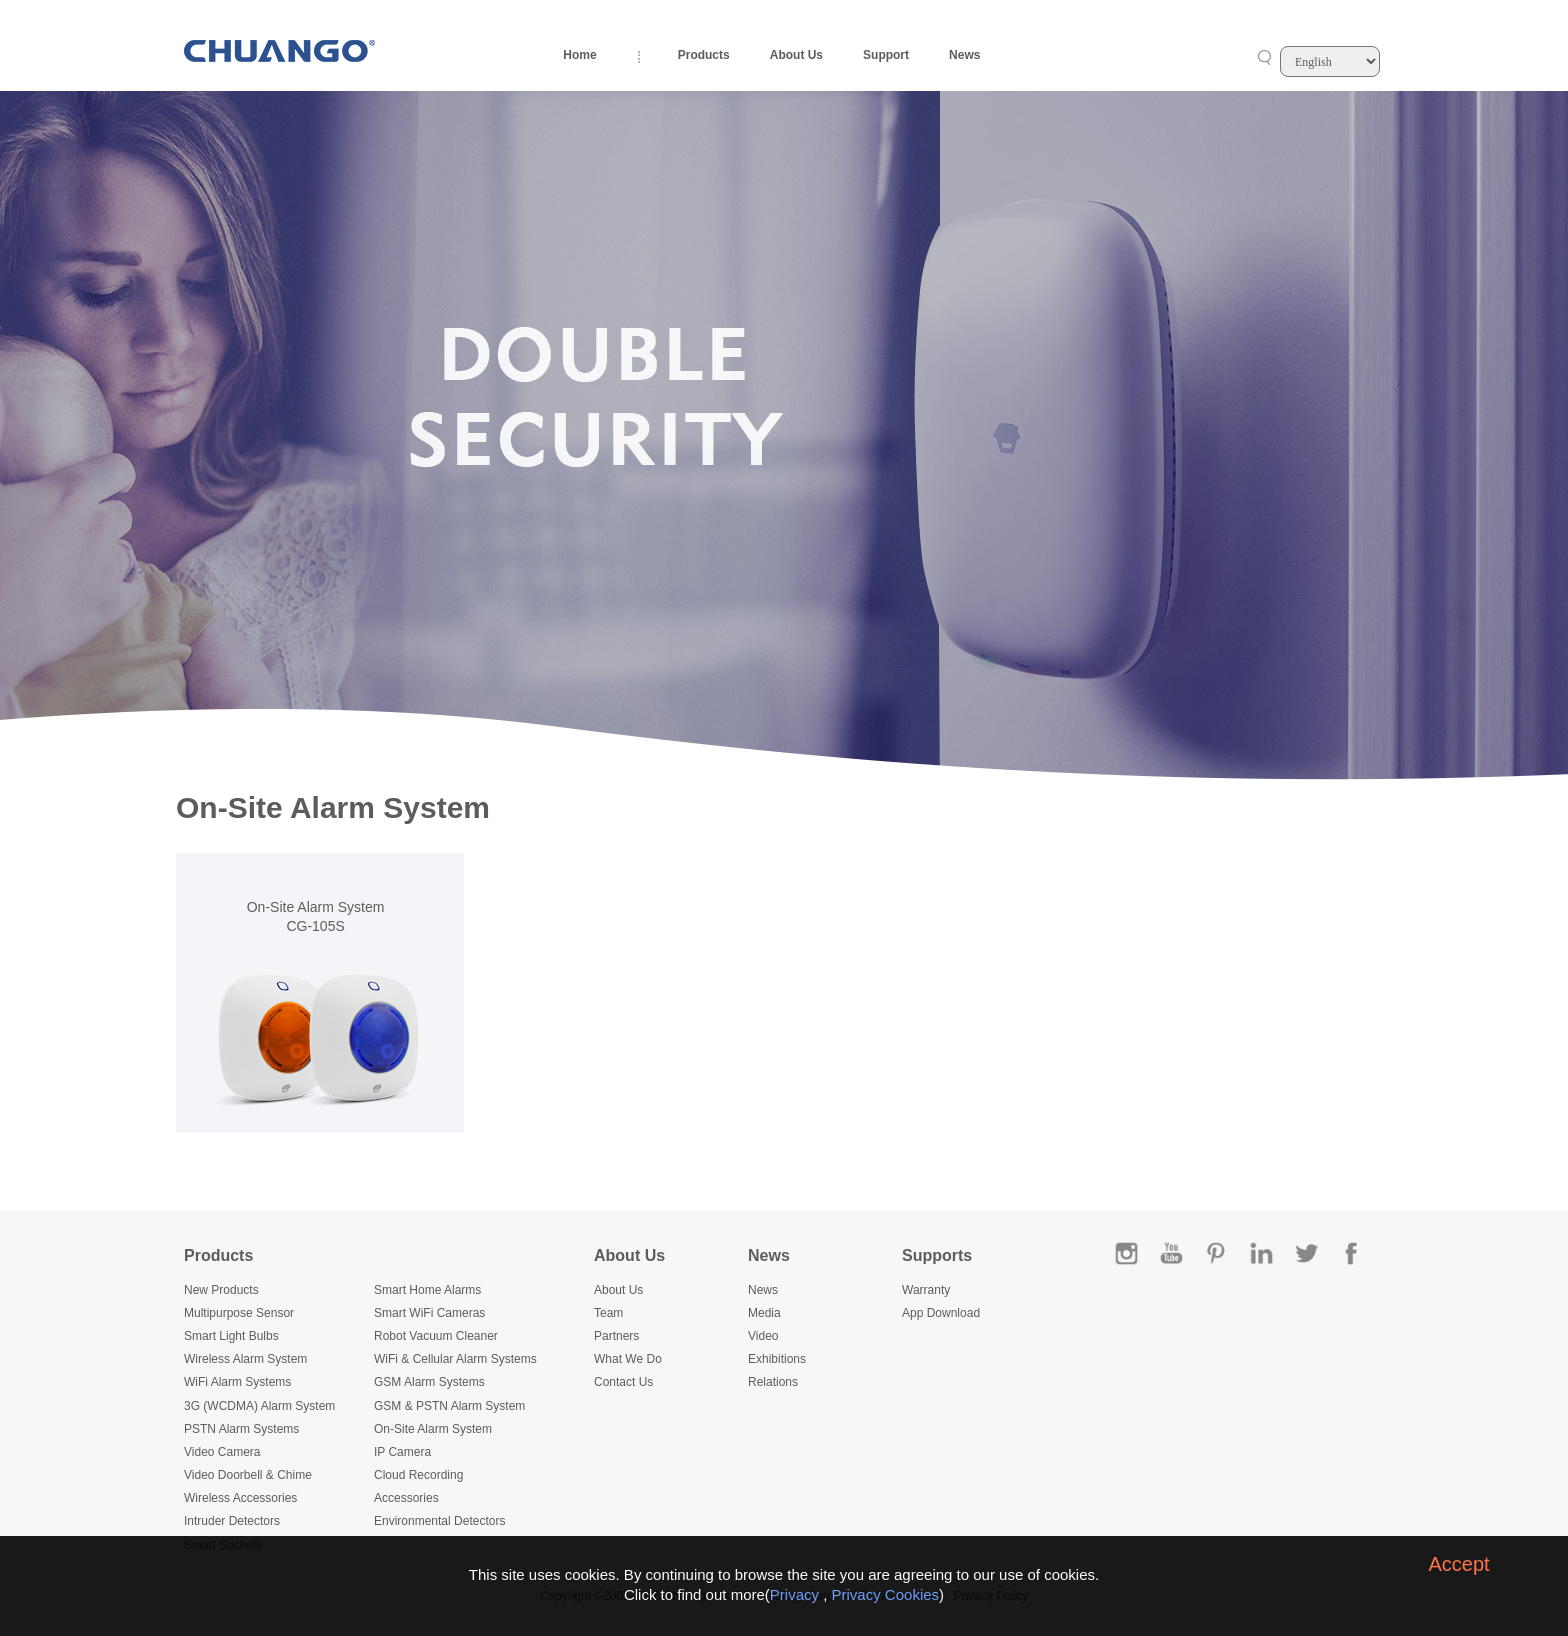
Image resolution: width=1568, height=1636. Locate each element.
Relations (773, 1382)
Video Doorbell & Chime (248, 1475)
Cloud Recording (418, 1475)
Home (579, 55)
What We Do (628, 1359)
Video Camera (222, 1452)
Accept (1458, 1564)
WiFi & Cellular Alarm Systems (455, 1359)
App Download (941, 1313)
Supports (937, 1255)
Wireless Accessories (240, 1498)
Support (886, 55)
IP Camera (402, 1452)
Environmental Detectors (439, 1521)
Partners (616, 1336)
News (964, 55)
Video (763, 1336)
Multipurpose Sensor (239, 1313)
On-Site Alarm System (433, 1429)
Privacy (794, 1594)
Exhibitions (777, 1359)
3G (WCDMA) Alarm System (259, 1406)
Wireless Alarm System (245, 1359)
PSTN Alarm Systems (241, 1429)
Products (704, 55)
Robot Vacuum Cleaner (436, 1336)
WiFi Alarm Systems (237, 1382)
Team (608, 1313)
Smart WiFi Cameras (429, 1313)
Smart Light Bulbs (231, 1336)
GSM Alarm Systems (429, 1382)
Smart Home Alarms (427, 1290)
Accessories (406, 1498)
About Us (796, 55)
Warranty (926, 1290)
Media (764, 1313)
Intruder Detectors (232, 1521)
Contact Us (623, 1382)
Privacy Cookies (886, 1594)
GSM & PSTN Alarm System (449, 1406)
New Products (221, 1290)
